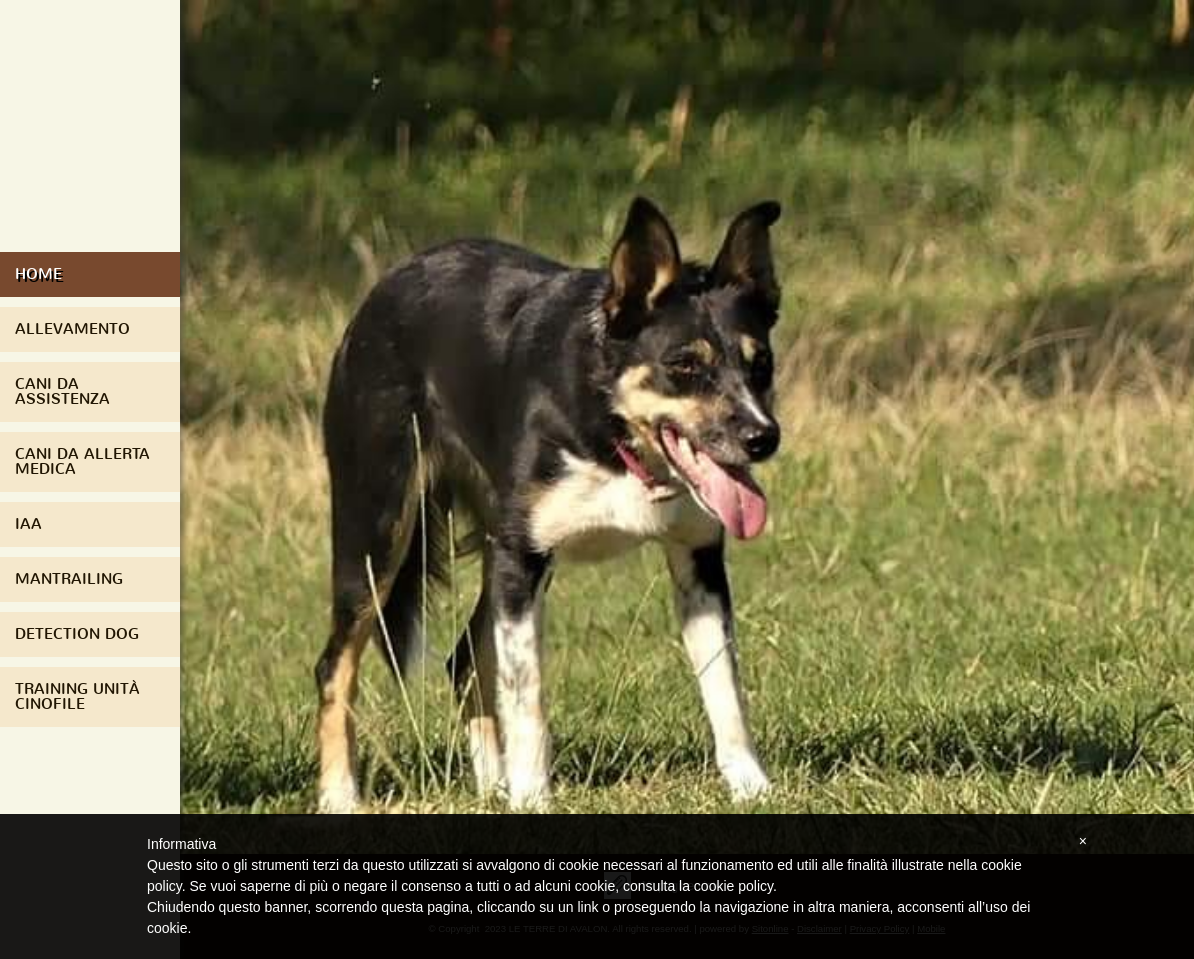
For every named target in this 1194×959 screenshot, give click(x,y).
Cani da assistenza (62, 391)
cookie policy (733, 886)
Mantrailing (69, 579)
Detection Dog (77, 634)
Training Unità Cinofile (77, 696)
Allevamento (72, 329)
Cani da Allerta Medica (82, 461)
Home (38, 274)
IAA (28, 524)
